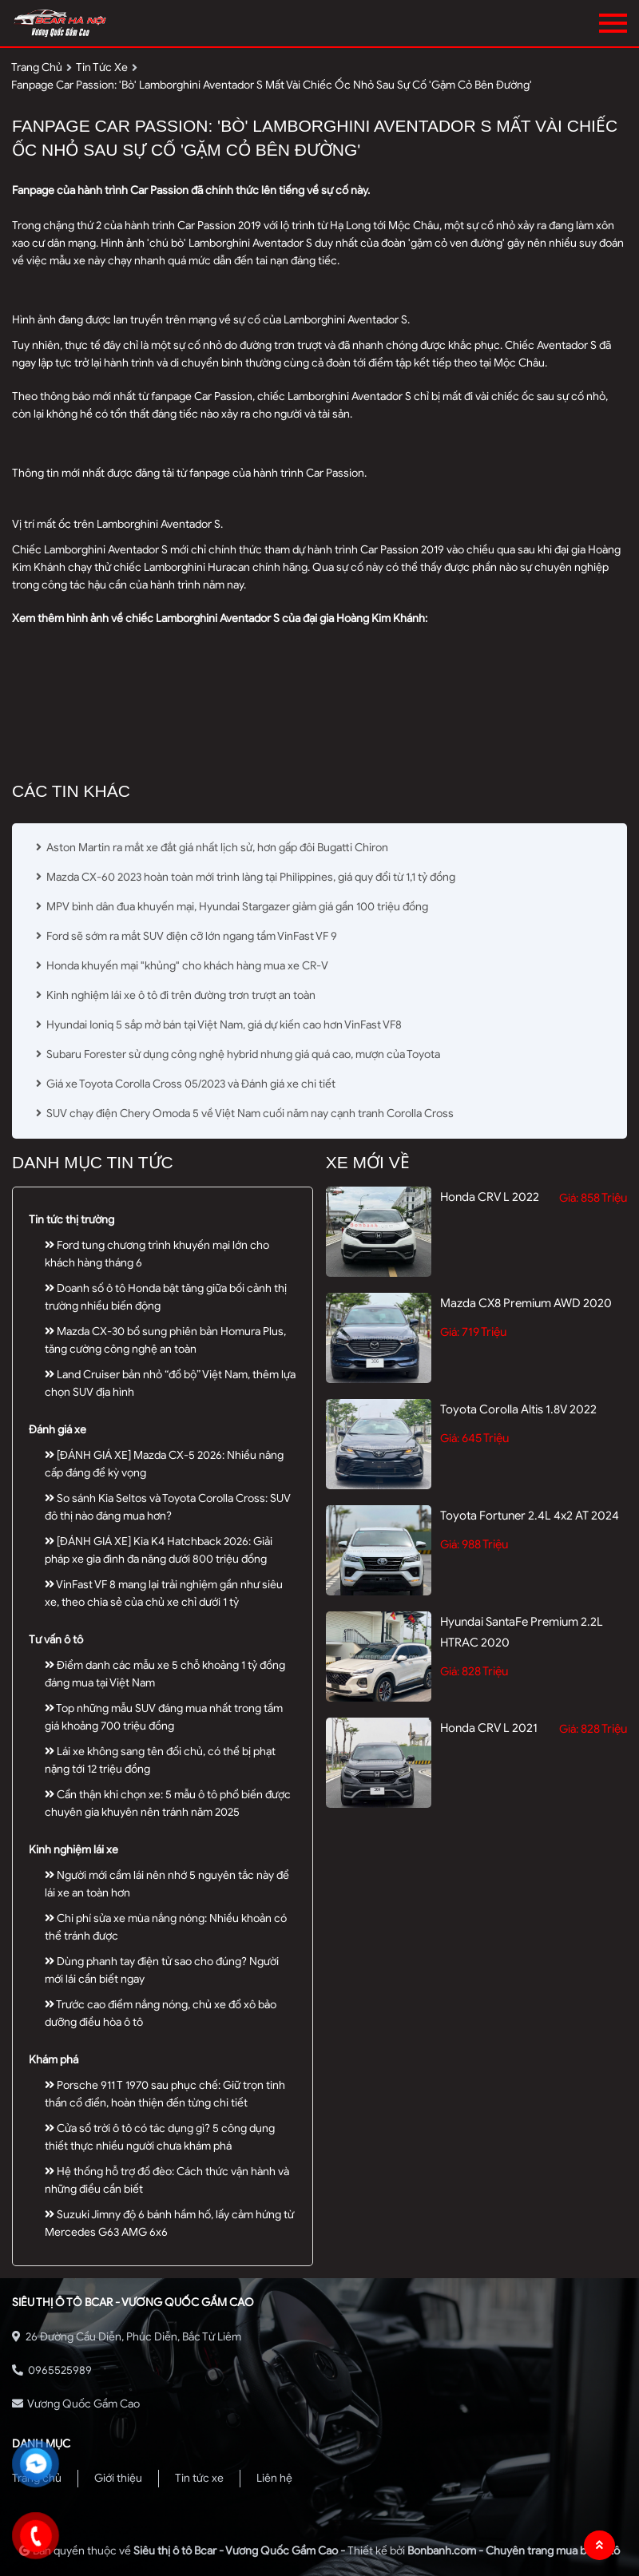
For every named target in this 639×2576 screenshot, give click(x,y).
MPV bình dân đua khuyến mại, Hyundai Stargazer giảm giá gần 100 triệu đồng (232, 906)
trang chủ (36, 67)
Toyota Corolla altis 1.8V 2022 (518, 1409)
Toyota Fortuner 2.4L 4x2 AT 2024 (529, 1515)
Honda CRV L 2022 (489, 1197)
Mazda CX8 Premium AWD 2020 (526, 1303)
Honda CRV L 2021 (489, 1728)
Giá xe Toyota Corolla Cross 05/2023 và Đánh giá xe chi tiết (185, 1084)
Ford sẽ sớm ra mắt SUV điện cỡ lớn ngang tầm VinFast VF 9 (187, 936)
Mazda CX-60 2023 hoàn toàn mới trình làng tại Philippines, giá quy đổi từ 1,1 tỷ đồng (245, 877)
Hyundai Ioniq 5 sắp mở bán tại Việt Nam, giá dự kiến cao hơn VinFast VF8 (219, 1025)
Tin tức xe (199, 2478)
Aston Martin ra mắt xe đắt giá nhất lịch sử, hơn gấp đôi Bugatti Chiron (212, 847)
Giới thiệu (118, 2478)
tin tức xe (102, 67)
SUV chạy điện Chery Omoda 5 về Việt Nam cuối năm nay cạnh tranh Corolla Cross (245, 1113)
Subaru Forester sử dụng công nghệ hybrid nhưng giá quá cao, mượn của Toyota (238, 1054)
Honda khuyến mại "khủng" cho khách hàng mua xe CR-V (183, 966)
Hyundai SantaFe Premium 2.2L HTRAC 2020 (521, 1632)
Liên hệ (274, 2478)
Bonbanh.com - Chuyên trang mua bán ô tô (513, 2551)
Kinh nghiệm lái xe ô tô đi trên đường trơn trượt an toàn (177, 995)
